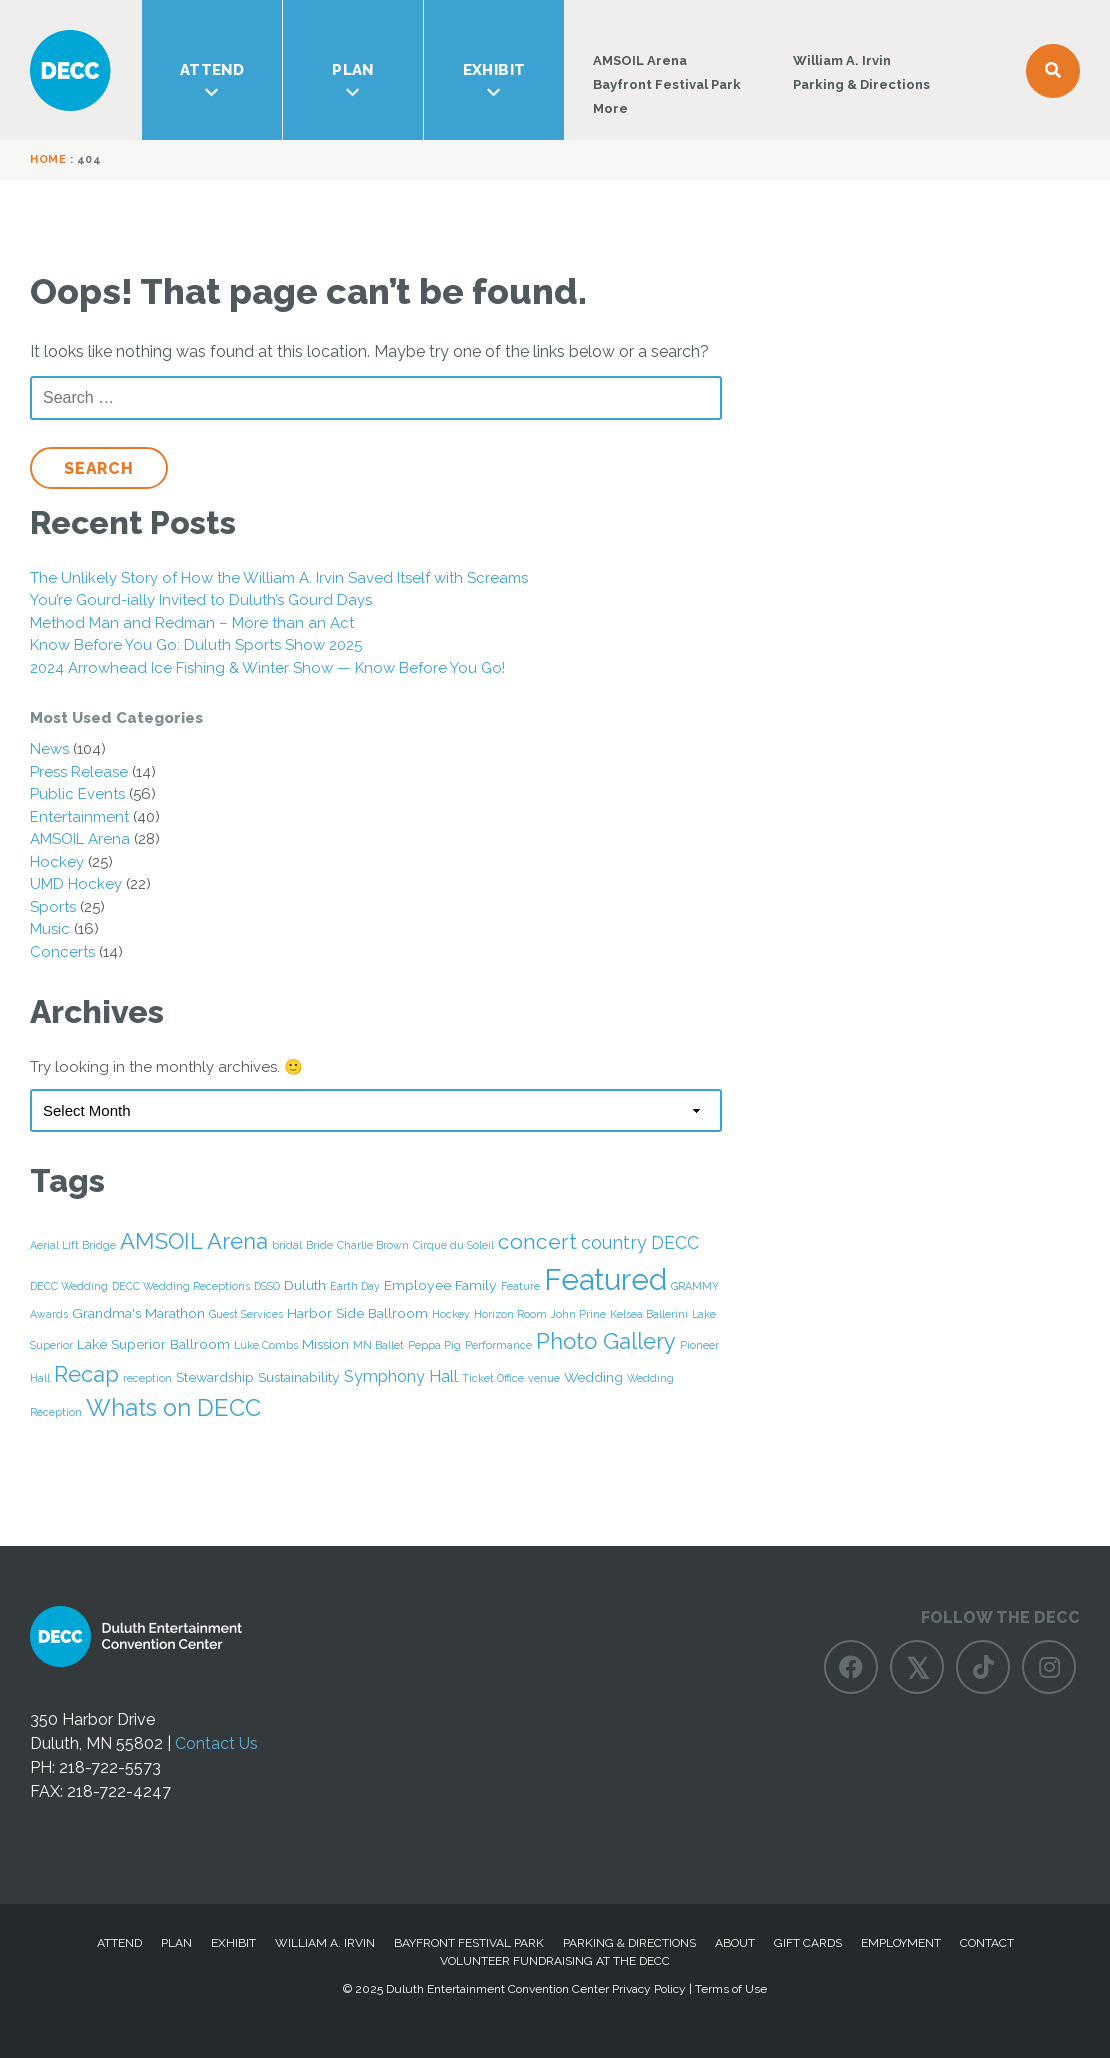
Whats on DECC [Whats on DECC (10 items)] (173, 1408)
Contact (987, 1943)
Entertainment (79, 817)
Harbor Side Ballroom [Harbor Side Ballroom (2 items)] (357, 1313)
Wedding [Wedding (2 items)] (593, 1377)
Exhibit (494, 81)
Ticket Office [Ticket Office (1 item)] (493, 1378)
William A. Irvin (842, 60)
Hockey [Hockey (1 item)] (451, 1314)
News (49, 749)
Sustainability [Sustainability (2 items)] (299, 1377)
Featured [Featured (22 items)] (605, 1279)
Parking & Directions (861, 84)
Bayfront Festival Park (667, 84)
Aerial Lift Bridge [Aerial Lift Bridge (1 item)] (73, 1245)
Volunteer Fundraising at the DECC (555, 1961)
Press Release (79, 772)
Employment (901, 1943)
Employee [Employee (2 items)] (417, 1285)
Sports (53, 907)
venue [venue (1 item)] (544, 1378)
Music (50, 929)
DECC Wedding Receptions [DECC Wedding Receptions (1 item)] (181, 1286)
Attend (212, 81)
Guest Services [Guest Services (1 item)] (246, 1314)
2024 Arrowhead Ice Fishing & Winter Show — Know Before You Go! (267, 668)
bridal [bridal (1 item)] (287, 1245)
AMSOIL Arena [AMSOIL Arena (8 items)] (194, 1241)
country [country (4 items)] (614, 1242)
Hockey (57, 862)
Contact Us (216, 1743)
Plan (353, 81)
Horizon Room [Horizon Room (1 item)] (510, 1314)
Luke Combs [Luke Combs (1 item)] (266, 1345)
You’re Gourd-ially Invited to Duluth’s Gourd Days (201, 600)
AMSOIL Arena (640, 60)
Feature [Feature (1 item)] (520, 1286)
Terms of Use (731, 1989)
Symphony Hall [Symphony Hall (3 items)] (401, 1376)
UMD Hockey (76, 884)
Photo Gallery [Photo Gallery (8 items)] (606, 1341)
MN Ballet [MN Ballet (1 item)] (378, 1345)
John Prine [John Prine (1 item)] (578, 1314)
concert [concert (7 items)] (537, 1241)
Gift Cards (808, 1943)
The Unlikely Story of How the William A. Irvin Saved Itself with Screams (279, 578)
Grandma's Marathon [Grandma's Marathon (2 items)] (138, 1313)
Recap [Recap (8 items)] (86, 1374)
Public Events (77, 794)
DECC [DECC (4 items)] (675, 1242)
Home (48, 159)
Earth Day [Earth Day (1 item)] (355, 1286)
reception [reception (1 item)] (147, 1378)
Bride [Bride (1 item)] (319, 1245)
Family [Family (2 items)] (476, 1285)
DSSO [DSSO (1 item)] (267, 1286)
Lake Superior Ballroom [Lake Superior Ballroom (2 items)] (153, 1344)
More (610, 108)
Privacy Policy (649, 1989)
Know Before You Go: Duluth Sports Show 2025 (196, 645)
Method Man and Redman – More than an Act (192, 623)
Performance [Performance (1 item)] (498, 1345)
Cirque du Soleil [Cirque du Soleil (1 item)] (453, 1245)
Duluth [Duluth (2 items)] (305, 1285)
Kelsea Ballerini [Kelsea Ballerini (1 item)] (649, 1314)
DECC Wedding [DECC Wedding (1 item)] (69, 1286)
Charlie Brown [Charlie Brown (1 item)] (373, 1245)
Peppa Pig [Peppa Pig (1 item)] (434, 1345)
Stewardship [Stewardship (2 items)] (215, 1377)
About (735, 1943)
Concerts (62, 952)
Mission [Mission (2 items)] (325, 1344)
